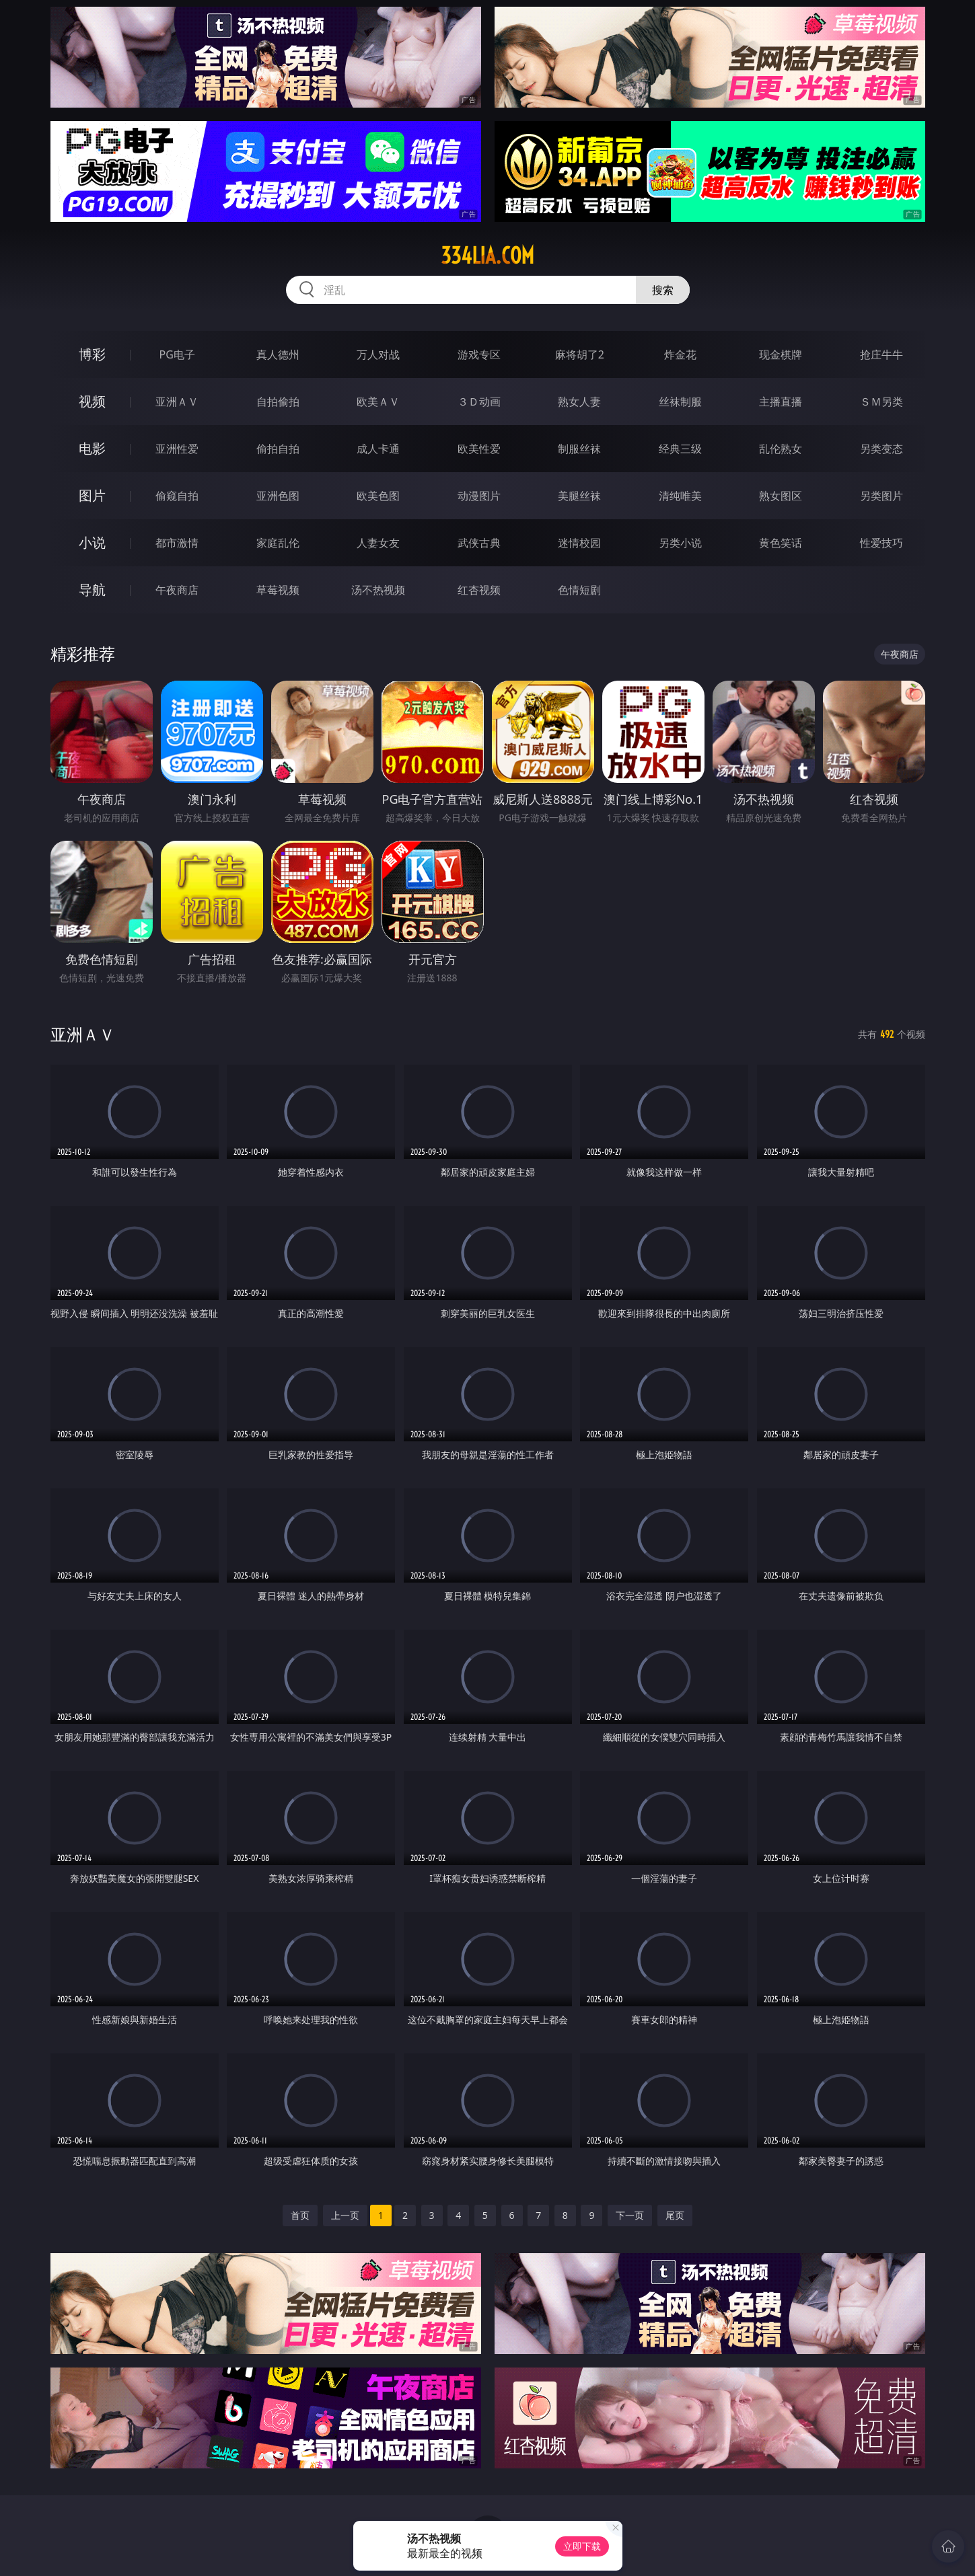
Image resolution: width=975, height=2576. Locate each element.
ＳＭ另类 (881, 401)
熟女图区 (780, 495)
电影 (92, 448)
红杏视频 (479, 589)
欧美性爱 (479, 448)
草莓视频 (277, 589)
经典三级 (680, 448)
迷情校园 (579, 542)
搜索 (663, 289)
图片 (92, 495)
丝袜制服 (680, 401)
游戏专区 (479, 354)
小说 (92, 542)
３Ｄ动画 (479, 401)
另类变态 (881, 448)
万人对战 (378, 354)
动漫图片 (479, 495)
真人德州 (277, 354)
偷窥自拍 (176, 495)
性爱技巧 (881, 542)
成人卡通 (378, 448)
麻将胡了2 (579, 354)
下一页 (630, 2215)
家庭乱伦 (277, 542)
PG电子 (177, 354)
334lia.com (487, 255)
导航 (92, 589)
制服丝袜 (579, 448)
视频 (92, 401)
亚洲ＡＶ (176, 401)
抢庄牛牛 (881, 354)
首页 (300, 2215)
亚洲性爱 (176, 448)
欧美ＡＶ (378, 401)
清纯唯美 (680, 495)
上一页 (345, 2215)
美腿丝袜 (579, 495)
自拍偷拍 (277, 401)
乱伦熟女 (780, 448)
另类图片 (881, 495)
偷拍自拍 (277, 448)
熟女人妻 (579, 401)
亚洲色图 (277, 495)
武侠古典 (479, 542)
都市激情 (176, 542)
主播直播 (780, 401)
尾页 (674, 2215)
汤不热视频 (378, 589)
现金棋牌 (780, 354)
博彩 (92, 354)
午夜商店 (176, 589)
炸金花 (680, 354)
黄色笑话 (780, 542)
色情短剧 (579, 589)
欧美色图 (378, 495)
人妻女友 (378, 542)
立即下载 (582, 2546)
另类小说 (680, 542)
